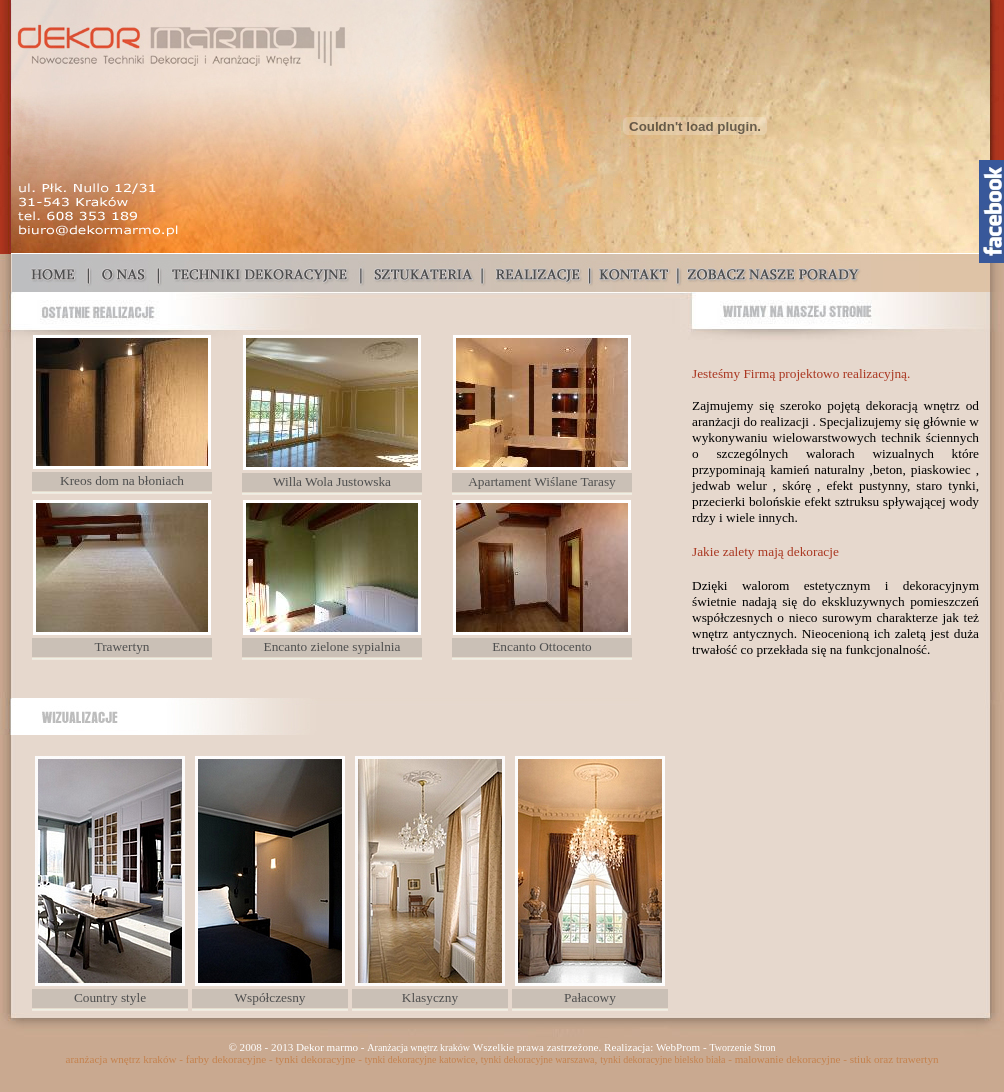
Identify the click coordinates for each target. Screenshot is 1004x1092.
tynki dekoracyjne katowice (420, 1059)
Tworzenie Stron (742, 1047)
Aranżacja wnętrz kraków (418, 1047)
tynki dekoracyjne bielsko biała (662, 1059)
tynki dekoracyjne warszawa (538, 1059)
